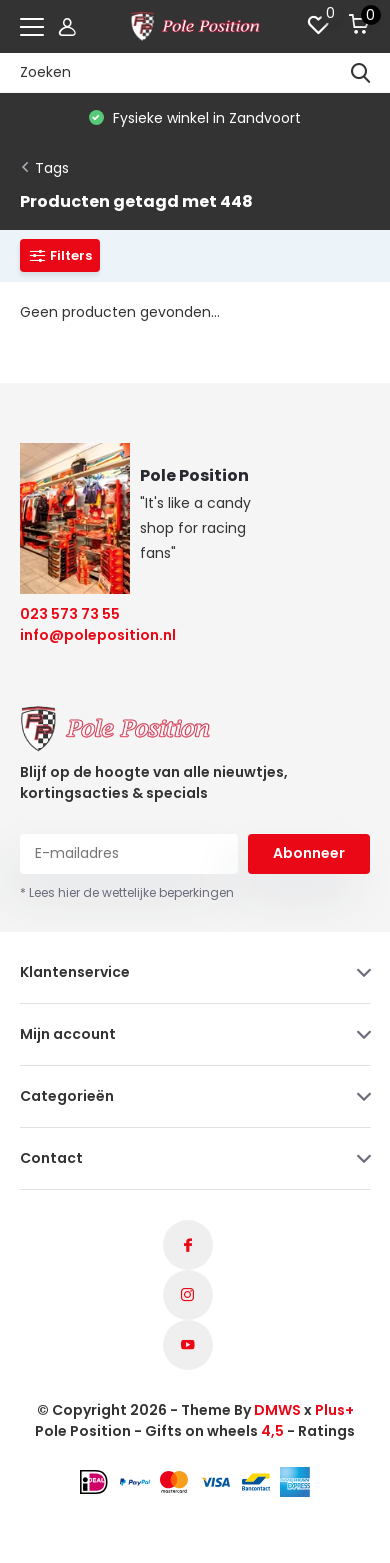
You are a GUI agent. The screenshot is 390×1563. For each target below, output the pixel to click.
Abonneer (309, 853)
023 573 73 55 (70, 614)
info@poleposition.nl (85, 635)
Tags (52, 168)
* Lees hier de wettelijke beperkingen (127, 892)
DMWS (277, 1410)
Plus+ (334, 1410)
